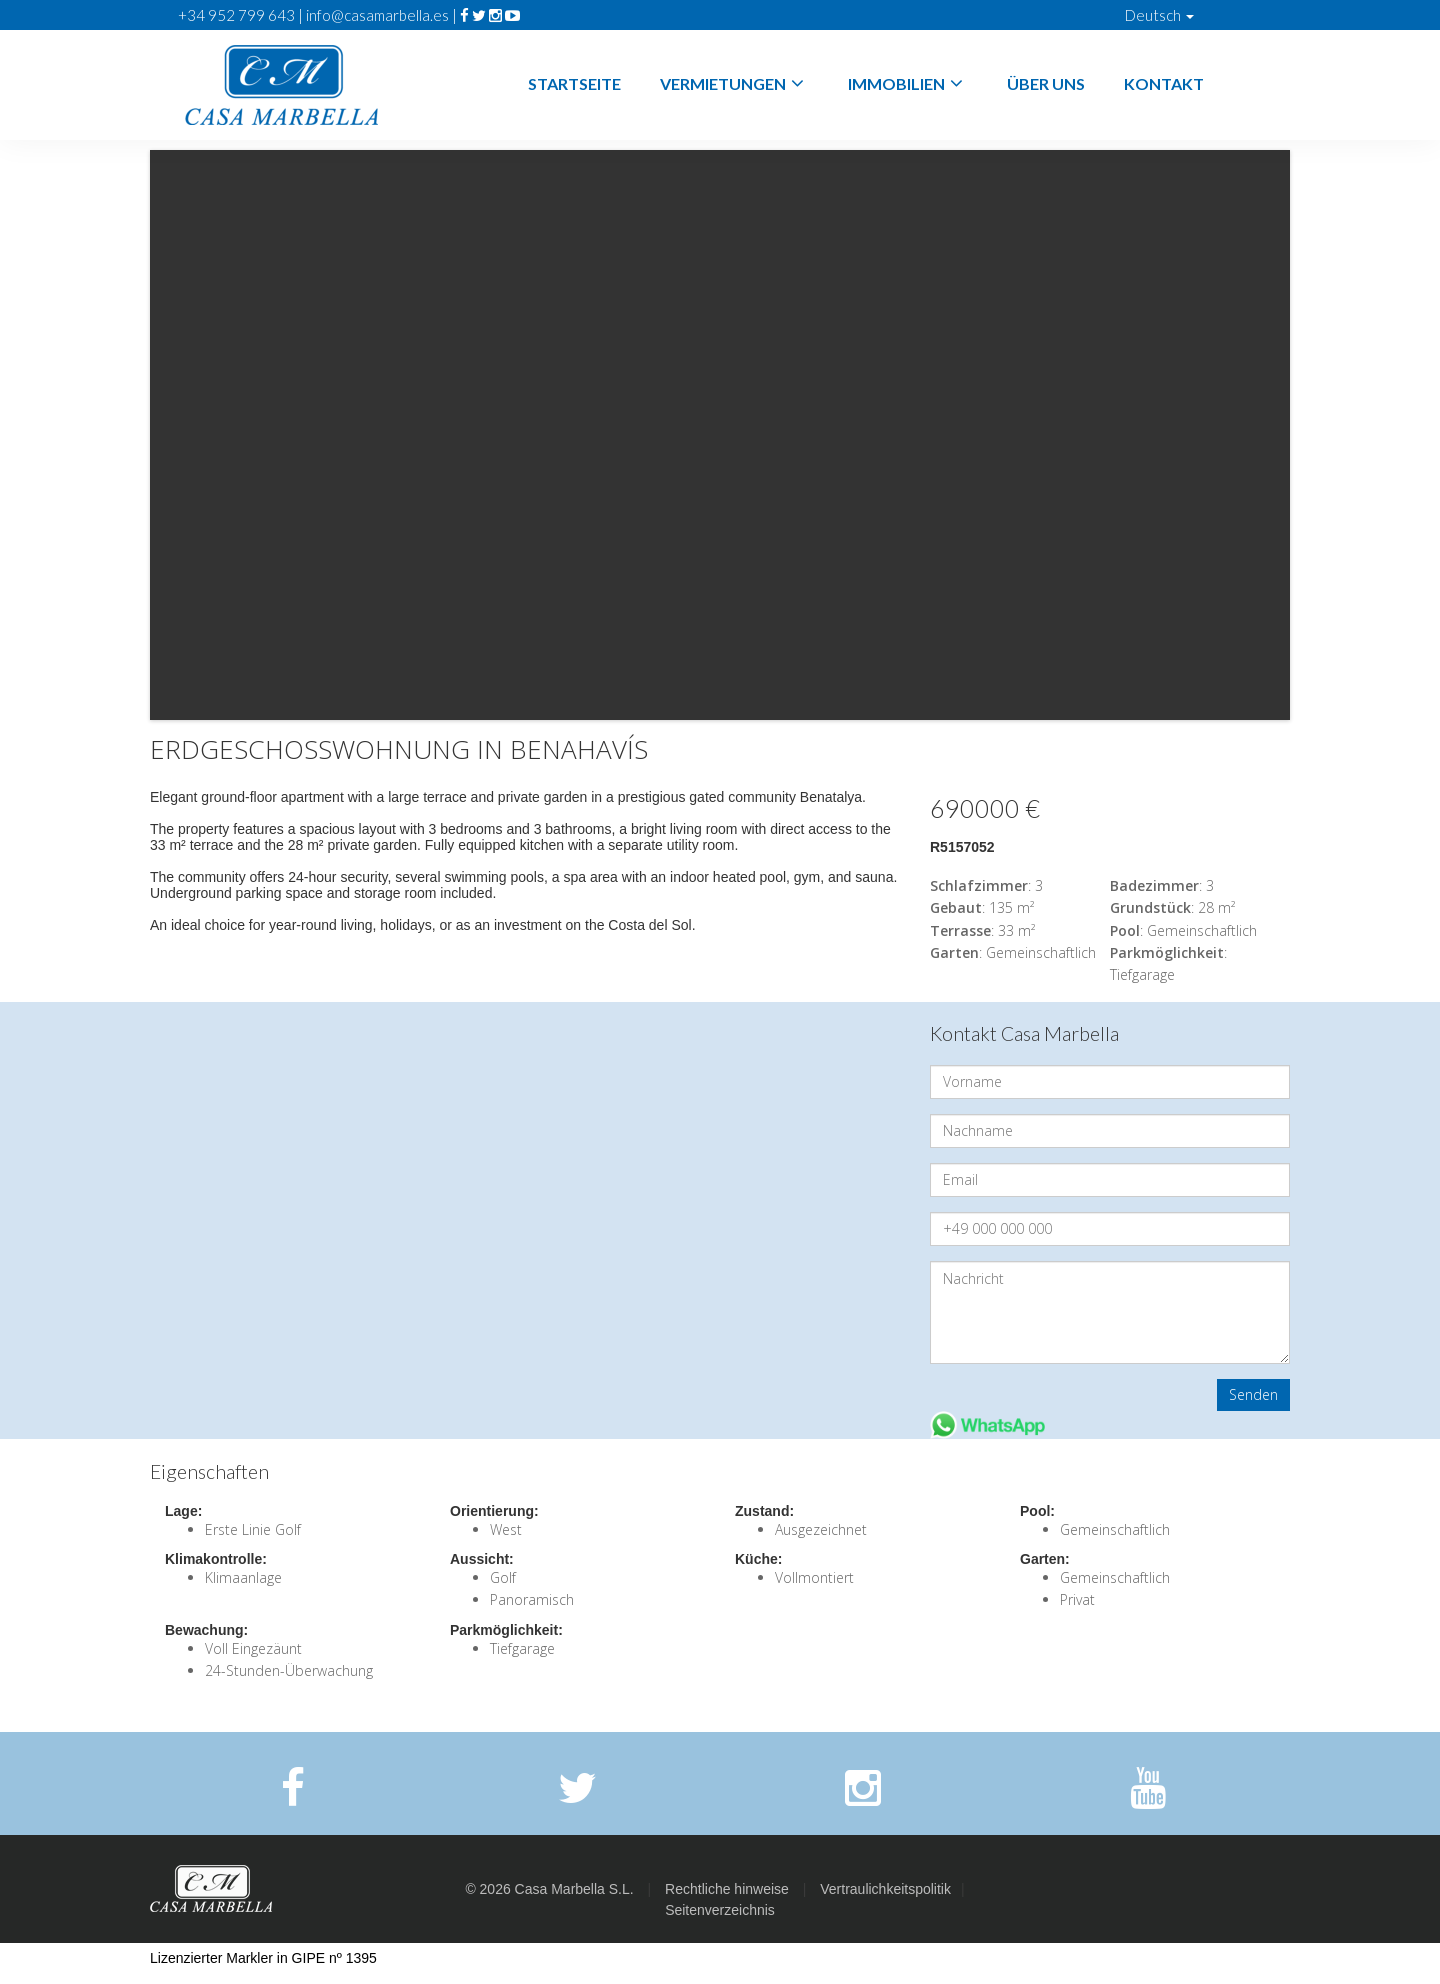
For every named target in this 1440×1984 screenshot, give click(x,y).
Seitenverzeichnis (720, 1910)
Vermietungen (734, 83)
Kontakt (1164, 83)
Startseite (574, 83)
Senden (1253, 1394)
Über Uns (1046, 83)
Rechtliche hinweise (727, 1889)
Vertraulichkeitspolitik (885, 1889)
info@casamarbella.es (377, 15)
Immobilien (908, 83)
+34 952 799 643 (236, 15)
